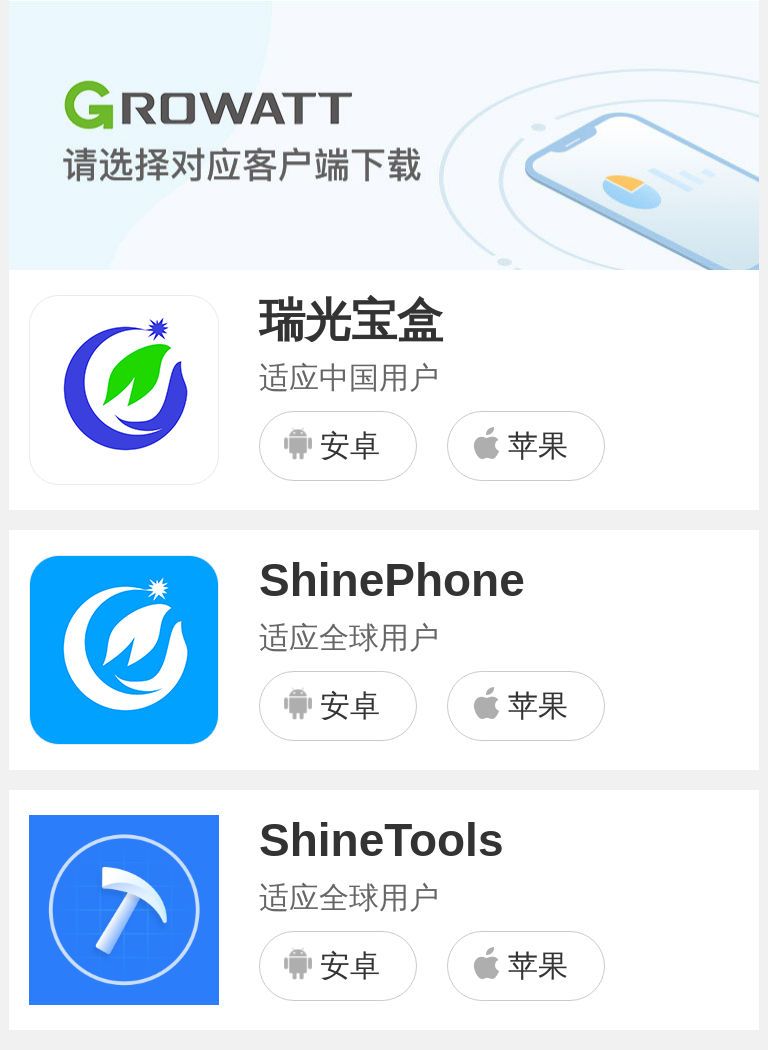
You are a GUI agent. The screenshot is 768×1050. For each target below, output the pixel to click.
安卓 (331, 444)
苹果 (519, 444)
